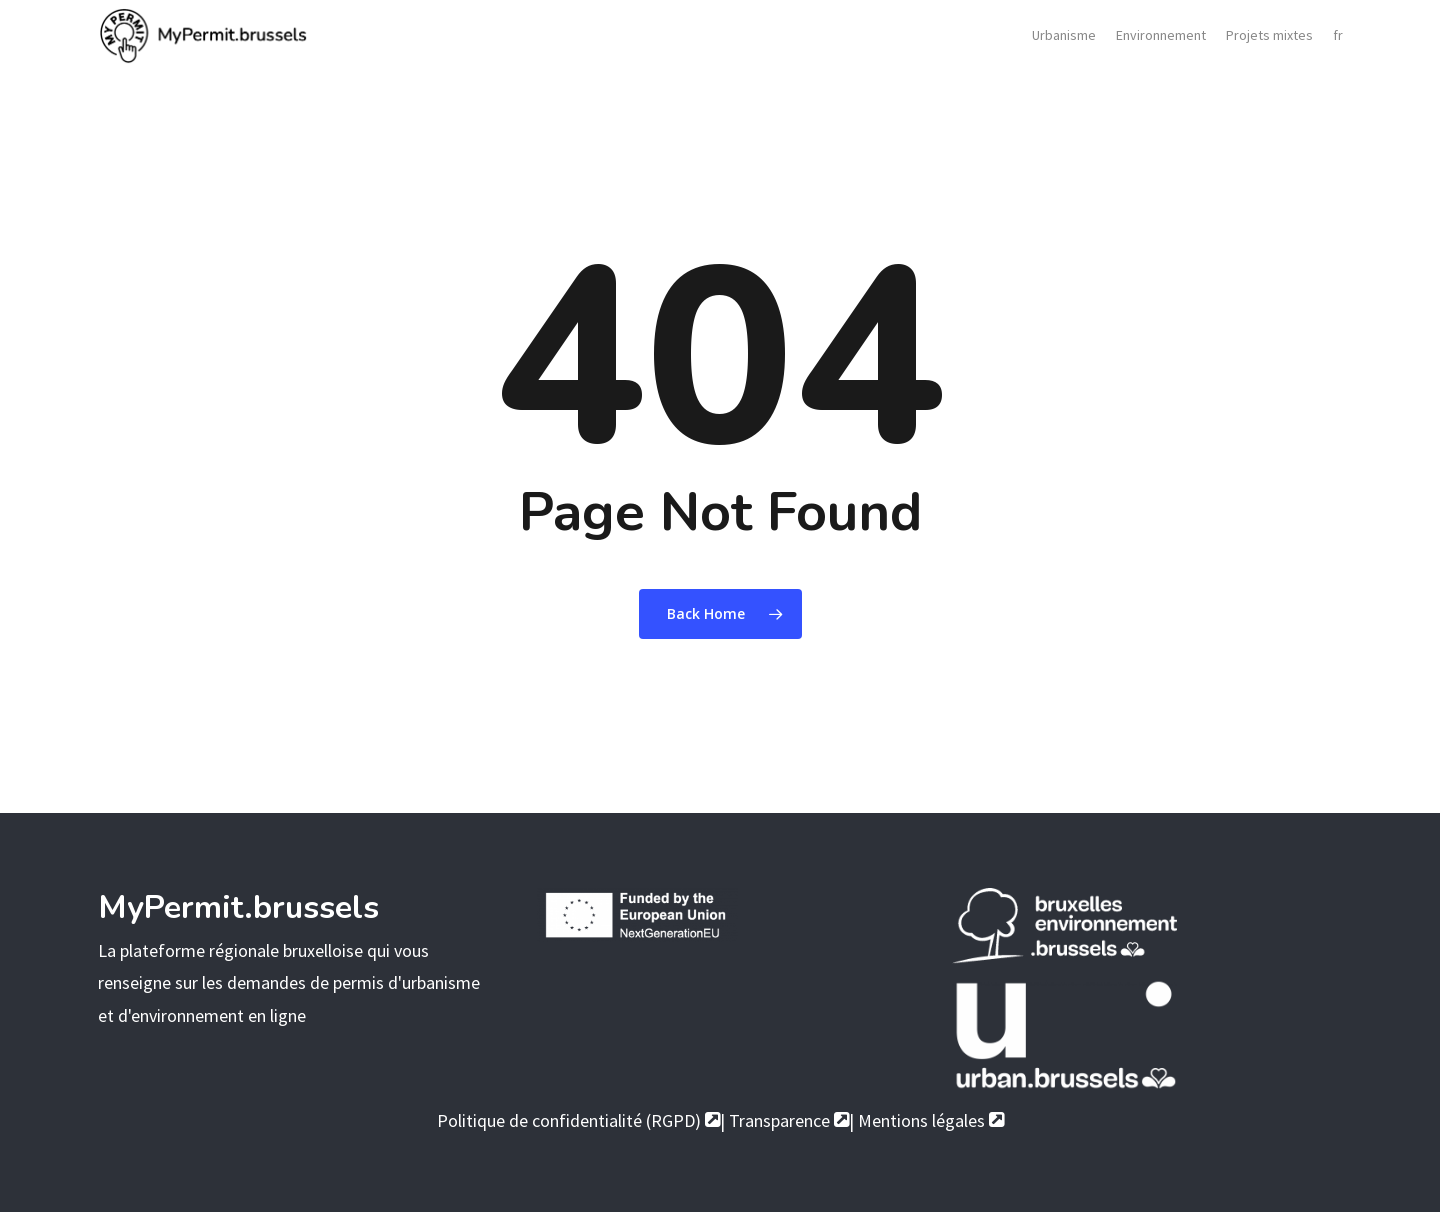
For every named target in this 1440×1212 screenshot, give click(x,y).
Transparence (789, 1120)
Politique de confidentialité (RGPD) (578, 1120)
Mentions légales (931, 1120)
